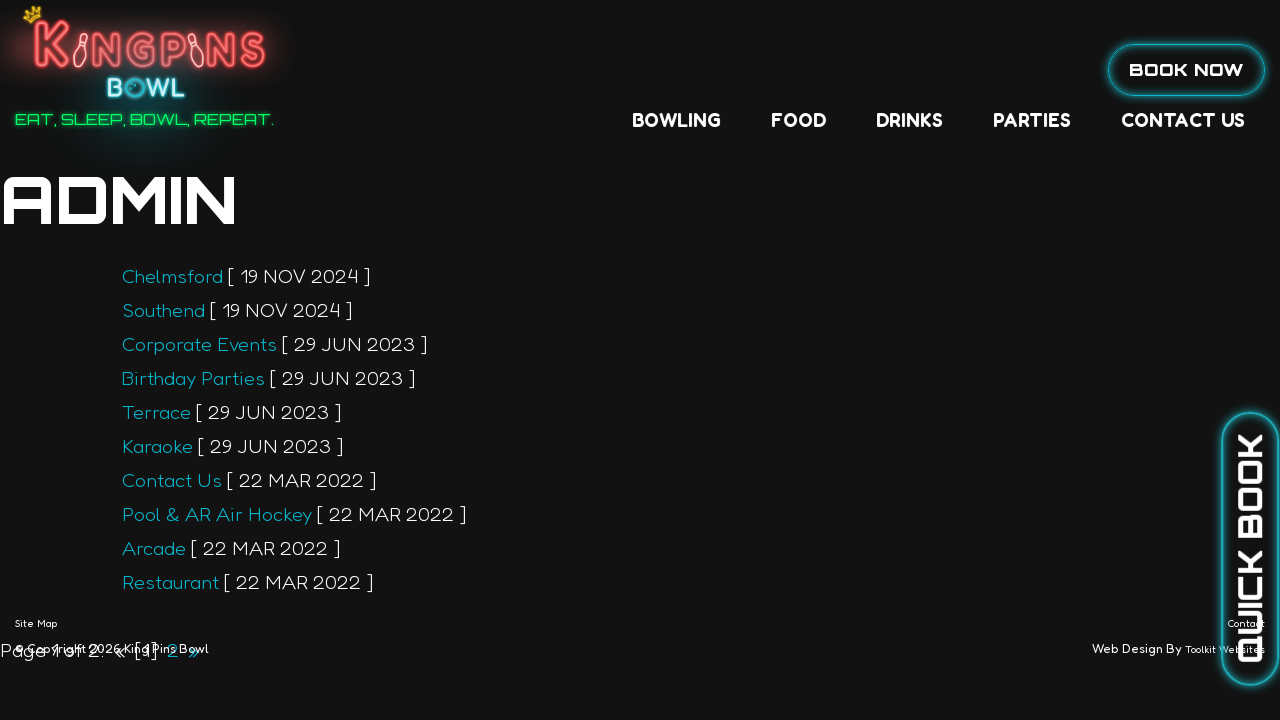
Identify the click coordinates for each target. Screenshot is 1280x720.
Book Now (1186, 69)
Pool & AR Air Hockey (217, 514)
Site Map (36, 623)
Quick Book (1250, 549)
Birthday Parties (193, 378)
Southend (163, 310)
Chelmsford (172, 276)
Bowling (406, 70)
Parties (762, 70)
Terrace (156, 412)
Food (528, 70)
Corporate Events (199, 344)
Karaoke (157, 446)
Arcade (154, 548)
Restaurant (170, 582)
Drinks (639, 70)
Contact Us (913, 70)
